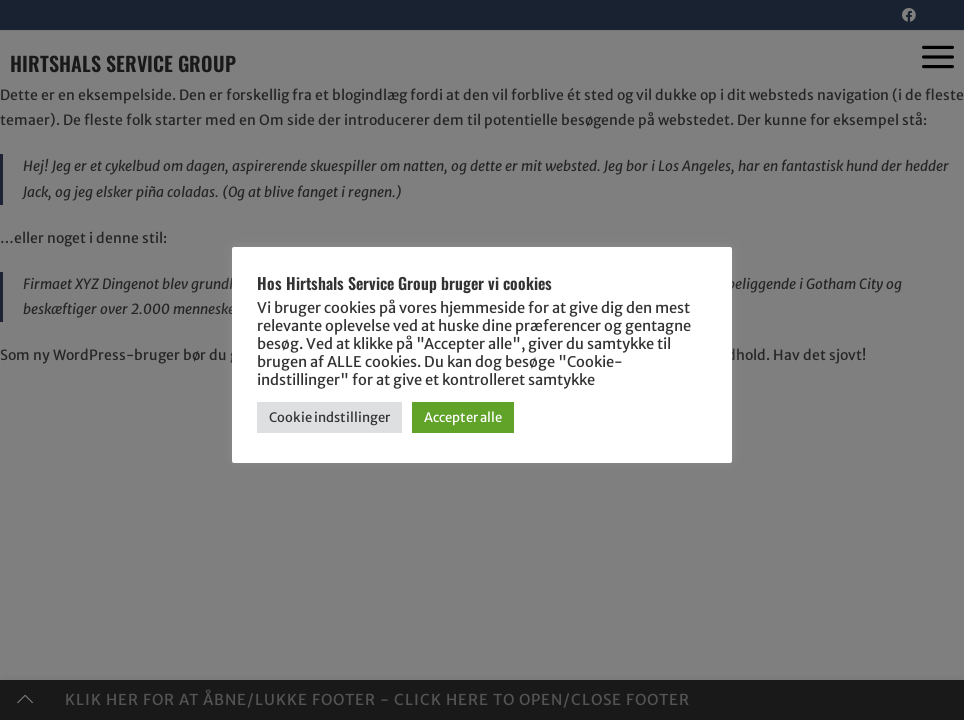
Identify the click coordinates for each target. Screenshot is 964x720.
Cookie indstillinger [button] (329, 417)
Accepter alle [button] (463, 417)
